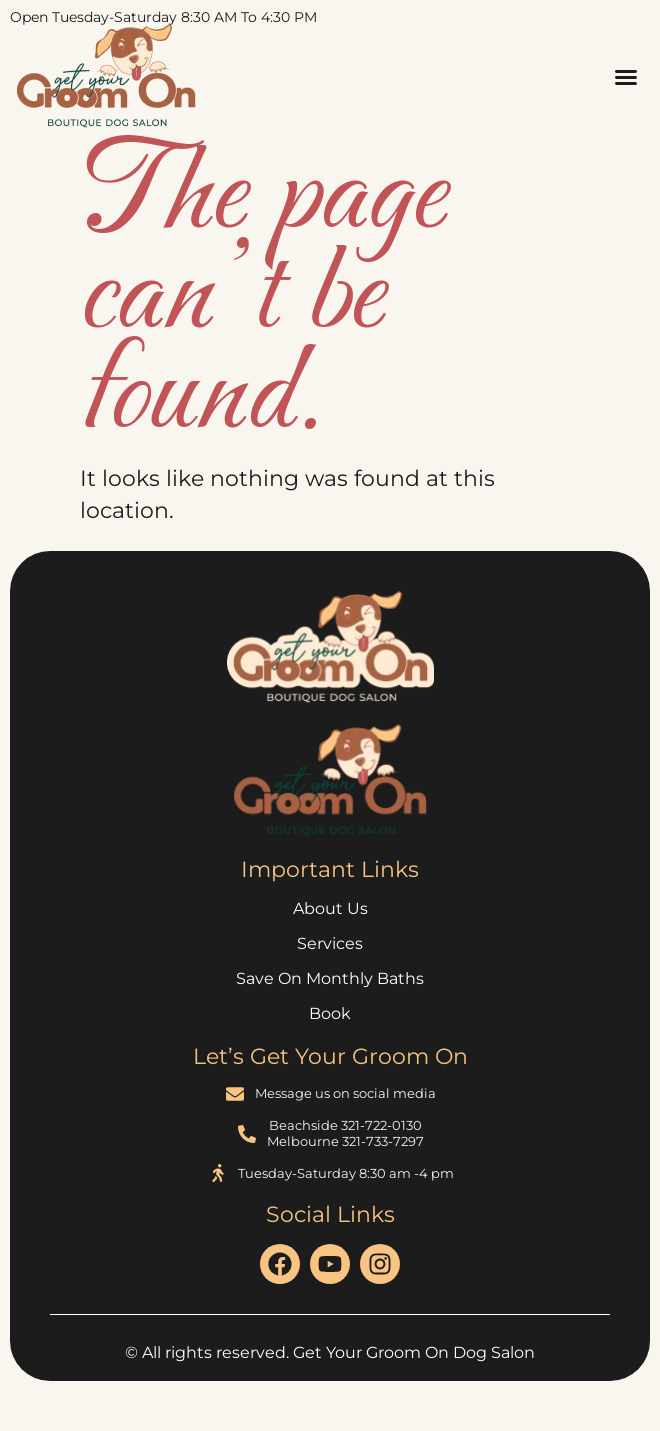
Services (330, 943)
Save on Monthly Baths (330, 978)
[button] (626, 77)
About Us (330, 908)
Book (330, 1013)
